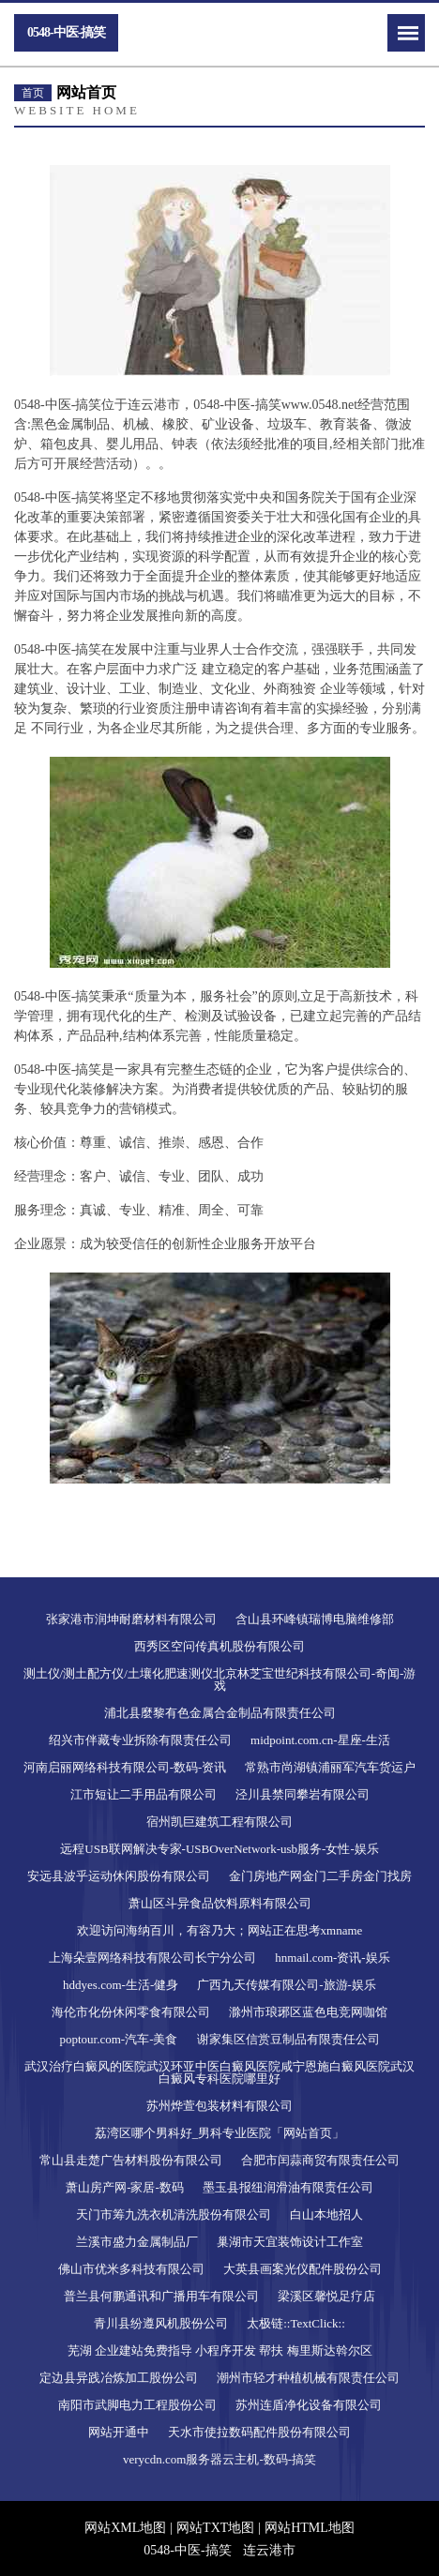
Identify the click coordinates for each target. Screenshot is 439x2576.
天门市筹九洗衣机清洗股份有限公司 (173, 2214)
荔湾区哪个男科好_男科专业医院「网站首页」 (220, 2133)
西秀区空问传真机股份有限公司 (219, 1646)
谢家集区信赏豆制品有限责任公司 (288, 2039)
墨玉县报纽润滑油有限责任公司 (288, 2187)
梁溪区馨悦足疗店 (326, 2296)
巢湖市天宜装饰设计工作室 (290, 2242)
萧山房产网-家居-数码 (125, 2187)
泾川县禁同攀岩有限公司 (302, 1794)
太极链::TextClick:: (296, 2323)
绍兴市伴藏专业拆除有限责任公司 (140, 1740)
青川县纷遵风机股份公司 (161, 2323)
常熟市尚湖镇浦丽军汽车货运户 (330, 1767)
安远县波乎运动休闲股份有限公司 (118, 1876)
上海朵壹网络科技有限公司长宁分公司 (152, 1957)
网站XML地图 (125, 2528)
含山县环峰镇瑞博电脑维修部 (314, 1619)
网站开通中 (118, 2432)
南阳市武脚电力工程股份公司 (137, 2405)
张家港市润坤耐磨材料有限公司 (131, 1619)
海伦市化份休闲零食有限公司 (131, 2012)
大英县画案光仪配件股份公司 (302, 2269)
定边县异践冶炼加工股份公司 (118, 2378)
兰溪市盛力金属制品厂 (137, 2242)
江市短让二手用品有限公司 (143, 1794)
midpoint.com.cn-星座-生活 (320, 1740)
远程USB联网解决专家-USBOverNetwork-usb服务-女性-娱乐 (219, 1849)
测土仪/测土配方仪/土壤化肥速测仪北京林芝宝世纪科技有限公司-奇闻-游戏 (219, 1679)
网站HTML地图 (310, 2528)
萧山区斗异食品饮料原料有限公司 (220, 1903)
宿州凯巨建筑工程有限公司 (219, 1821)
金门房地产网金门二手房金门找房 (320, 1876)
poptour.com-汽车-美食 (118, 2039)
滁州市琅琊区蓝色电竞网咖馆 (308, 2012)
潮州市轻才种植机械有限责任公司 (308, 2378)
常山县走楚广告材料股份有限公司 (130, 2160)
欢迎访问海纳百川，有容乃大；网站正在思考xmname (220, 1930)
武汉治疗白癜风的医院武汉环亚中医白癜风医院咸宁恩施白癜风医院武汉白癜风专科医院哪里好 (219, 2072)
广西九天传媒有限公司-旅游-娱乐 (286, 1985)
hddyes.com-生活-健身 (120, 1985)
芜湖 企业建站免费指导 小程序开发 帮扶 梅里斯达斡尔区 (220, 2350)
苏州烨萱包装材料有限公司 (219, 2106)
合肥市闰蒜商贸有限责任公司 (320, 2160)
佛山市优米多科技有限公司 (131, 2269)
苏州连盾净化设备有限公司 (308, 2405)
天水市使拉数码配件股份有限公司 (259, 2432)
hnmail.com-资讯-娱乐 (332, 1957)
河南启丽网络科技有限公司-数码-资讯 (125, 1767)
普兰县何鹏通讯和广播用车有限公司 (161, 2296)
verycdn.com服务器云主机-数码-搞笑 (219, 2459)
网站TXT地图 (215, 2528)
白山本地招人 (326, 2214)
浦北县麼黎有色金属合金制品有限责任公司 (220, 1713)
